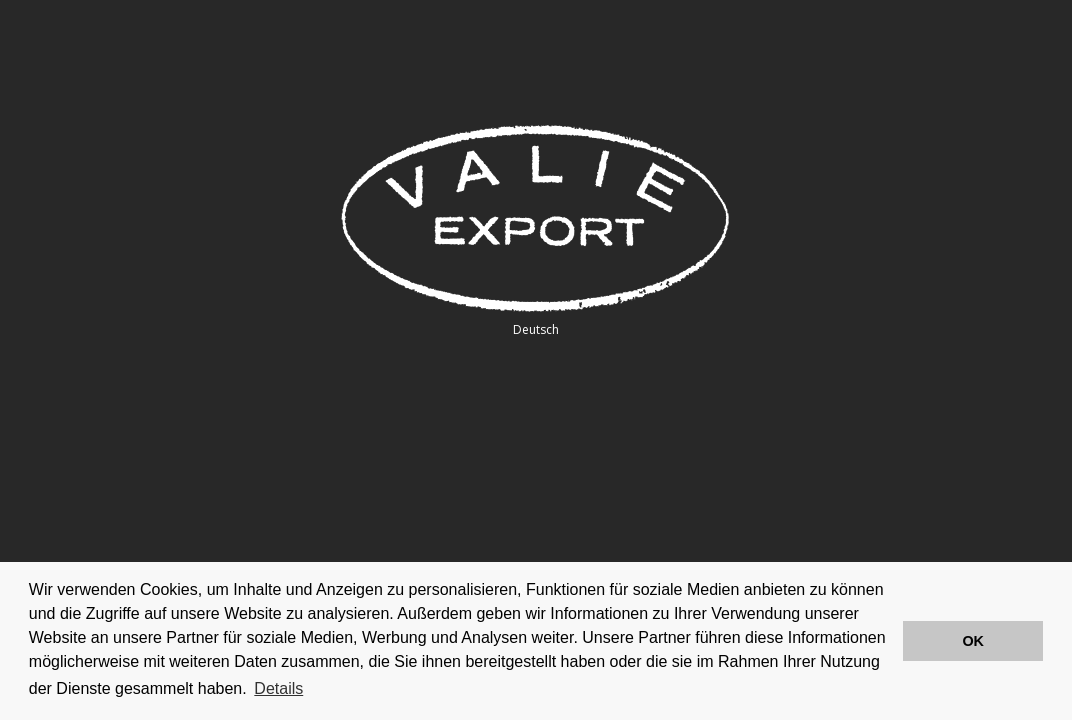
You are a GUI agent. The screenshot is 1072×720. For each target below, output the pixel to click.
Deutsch (536, 329)
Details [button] (278, 688)
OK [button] (973, 641)
